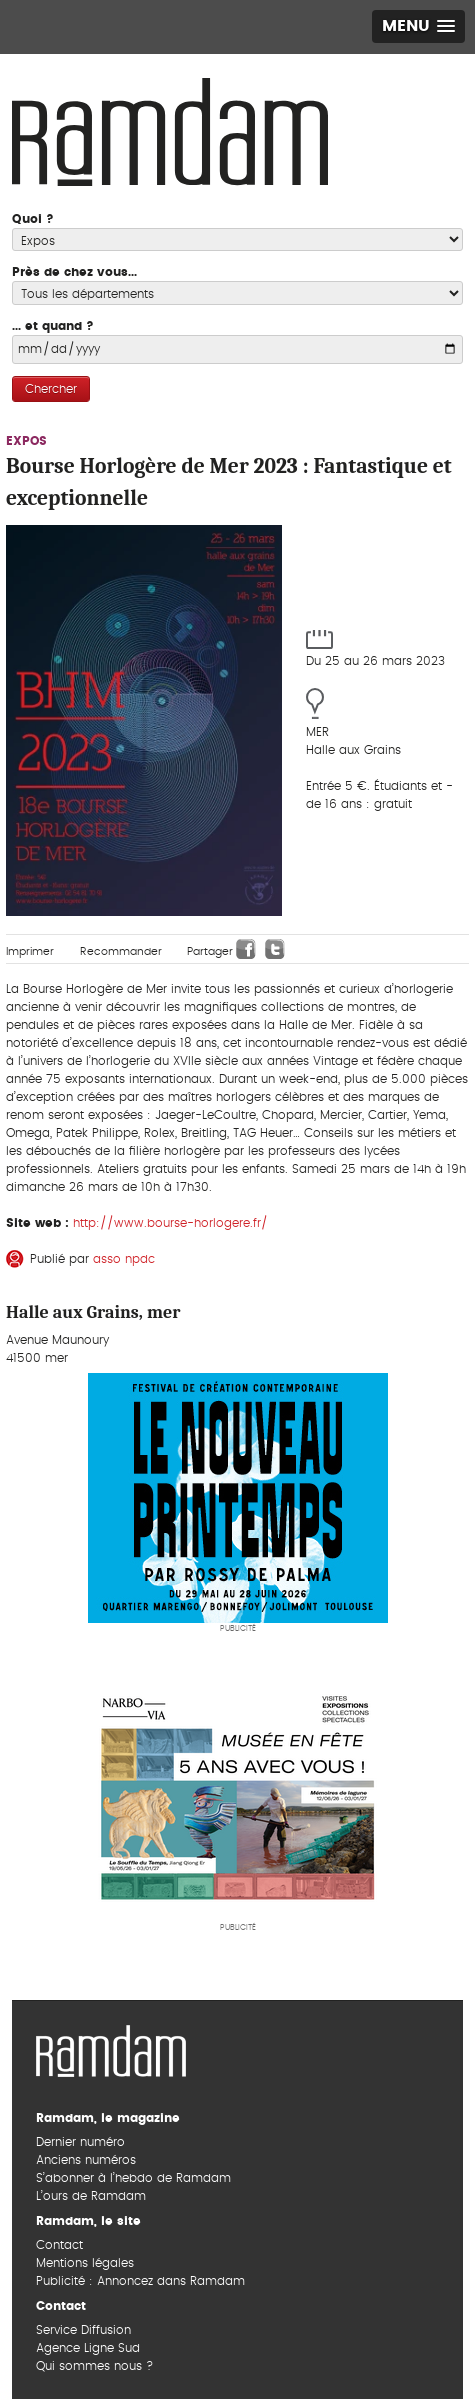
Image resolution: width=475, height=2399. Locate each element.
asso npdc (124, 1259)
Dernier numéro (80, 2142)
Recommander (121, 951)
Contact (59, 2245)
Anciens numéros (86, 2160)
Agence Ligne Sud (88, 2348)
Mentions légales (85, 2263)
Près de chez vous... (74, 272)
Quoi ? (33, 219)
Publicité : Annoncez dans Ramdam (140, 2281)
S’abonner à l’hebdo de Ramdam (133, 2178)
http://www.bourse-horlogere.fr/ (170, 1223)
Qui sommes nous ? (94, 2366)
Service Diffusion (83, 2330)
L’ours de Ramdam (91, 2196)
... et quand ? (53, 326)
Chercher (51, 389)
